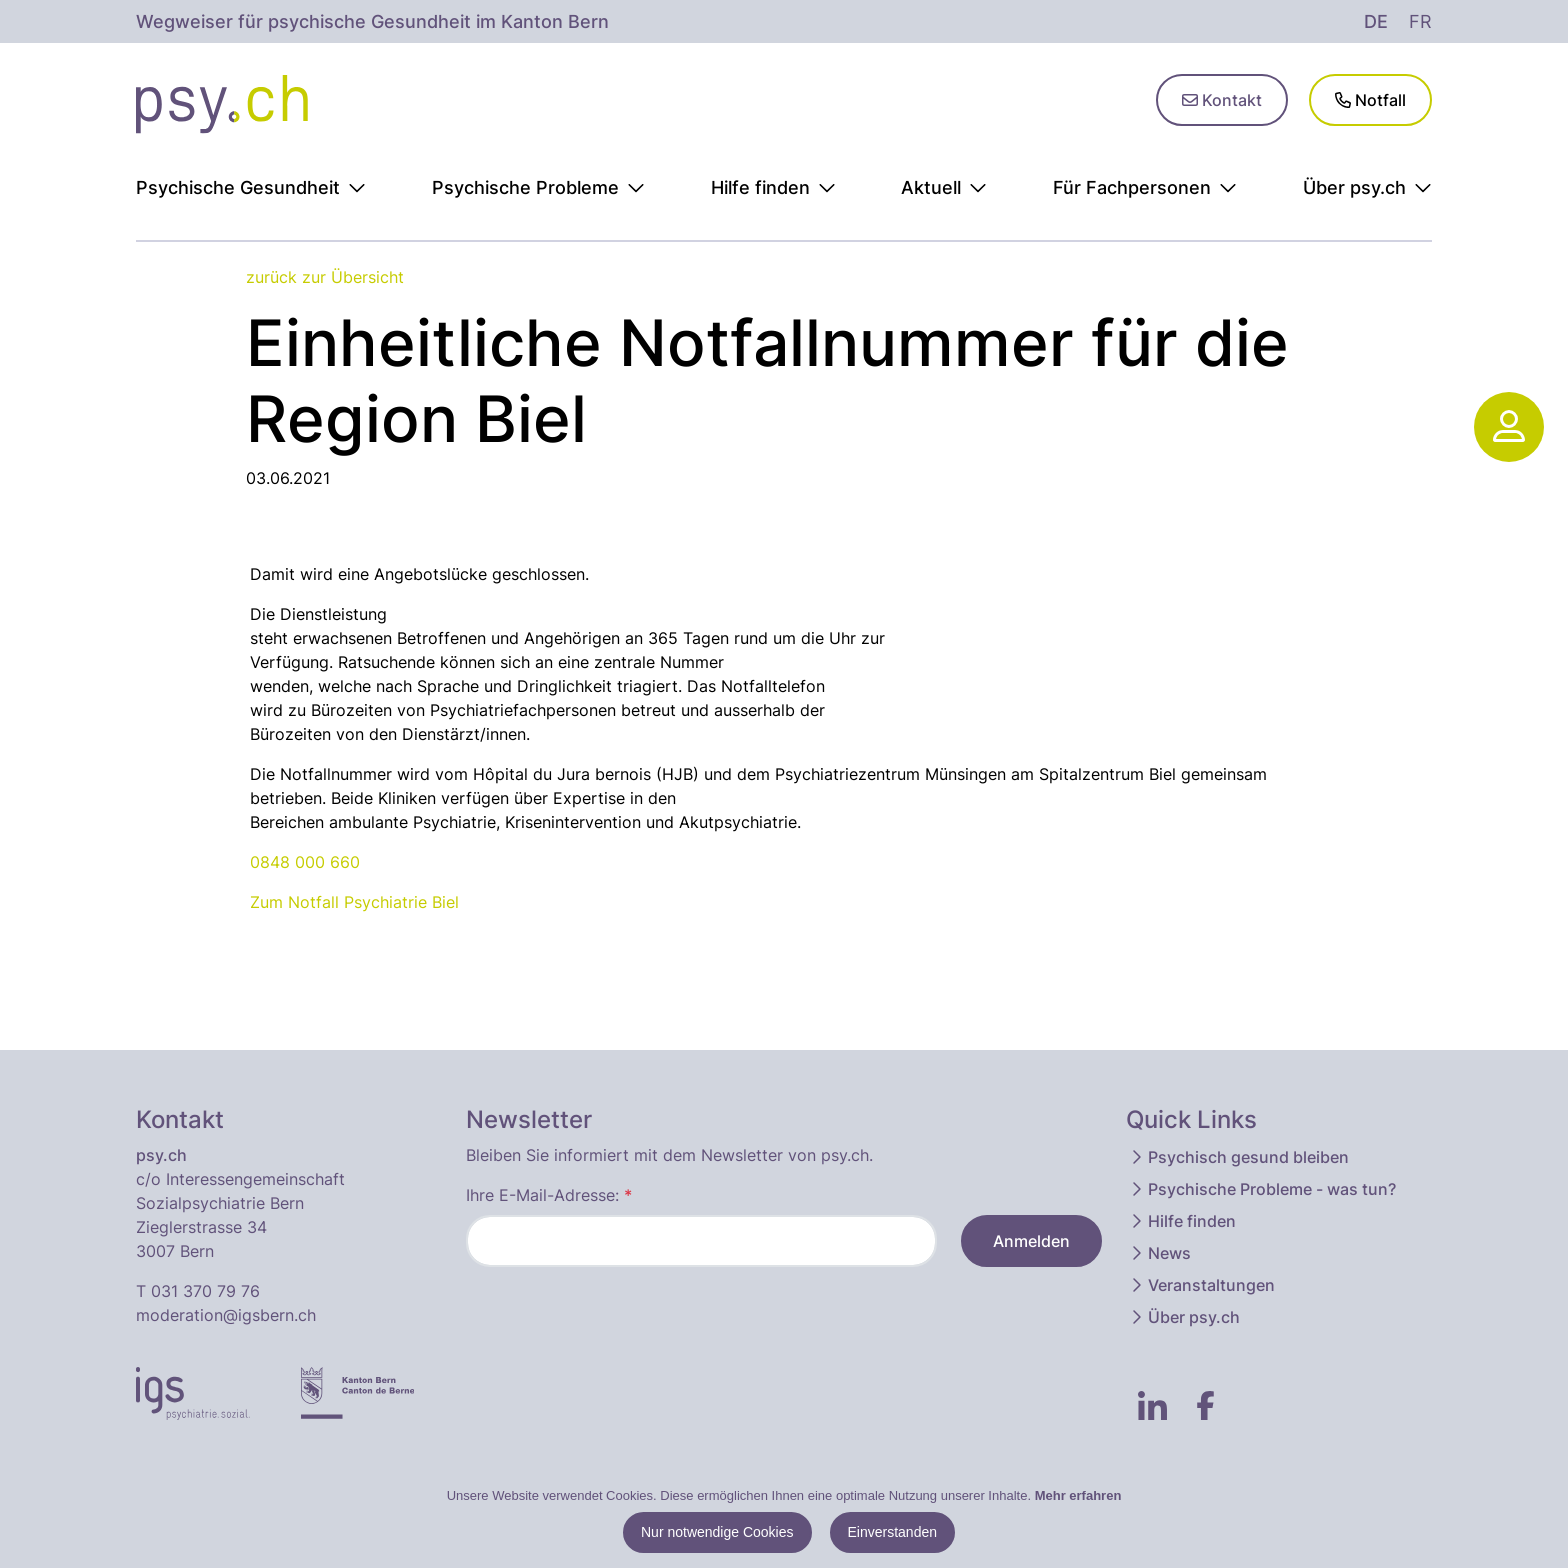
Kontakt (1222, 100)
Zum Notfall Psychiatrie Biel (354, 902)
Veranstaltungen (1201, 1285)
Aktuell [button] (944, 187)
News (1159, 1253)
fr (1420, 21)
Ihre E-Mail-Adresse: (549, 1195)
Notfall (1370, 100)
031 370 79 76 (205, 1291)
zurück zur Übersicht (325, 277)
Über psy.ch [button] (1367, 187)
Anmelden (1031, 1241)
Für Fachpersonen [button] (1145, 187)
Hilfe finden (1182, 1221)
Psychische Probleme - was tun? (1262, 1189)
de (1376, 21)
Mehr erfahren (1078, 1495)
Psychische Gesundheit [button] (251, 187)
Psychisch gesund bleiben (1238, 1157)
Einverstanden (893, 1532)
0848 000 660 (305, 862)
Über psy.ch (1184, 1317)
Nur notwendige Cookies (717, 1532)
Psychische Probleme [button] (538, 187)
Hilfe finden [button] (773, 187)
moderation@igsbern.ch (226, 1315)
